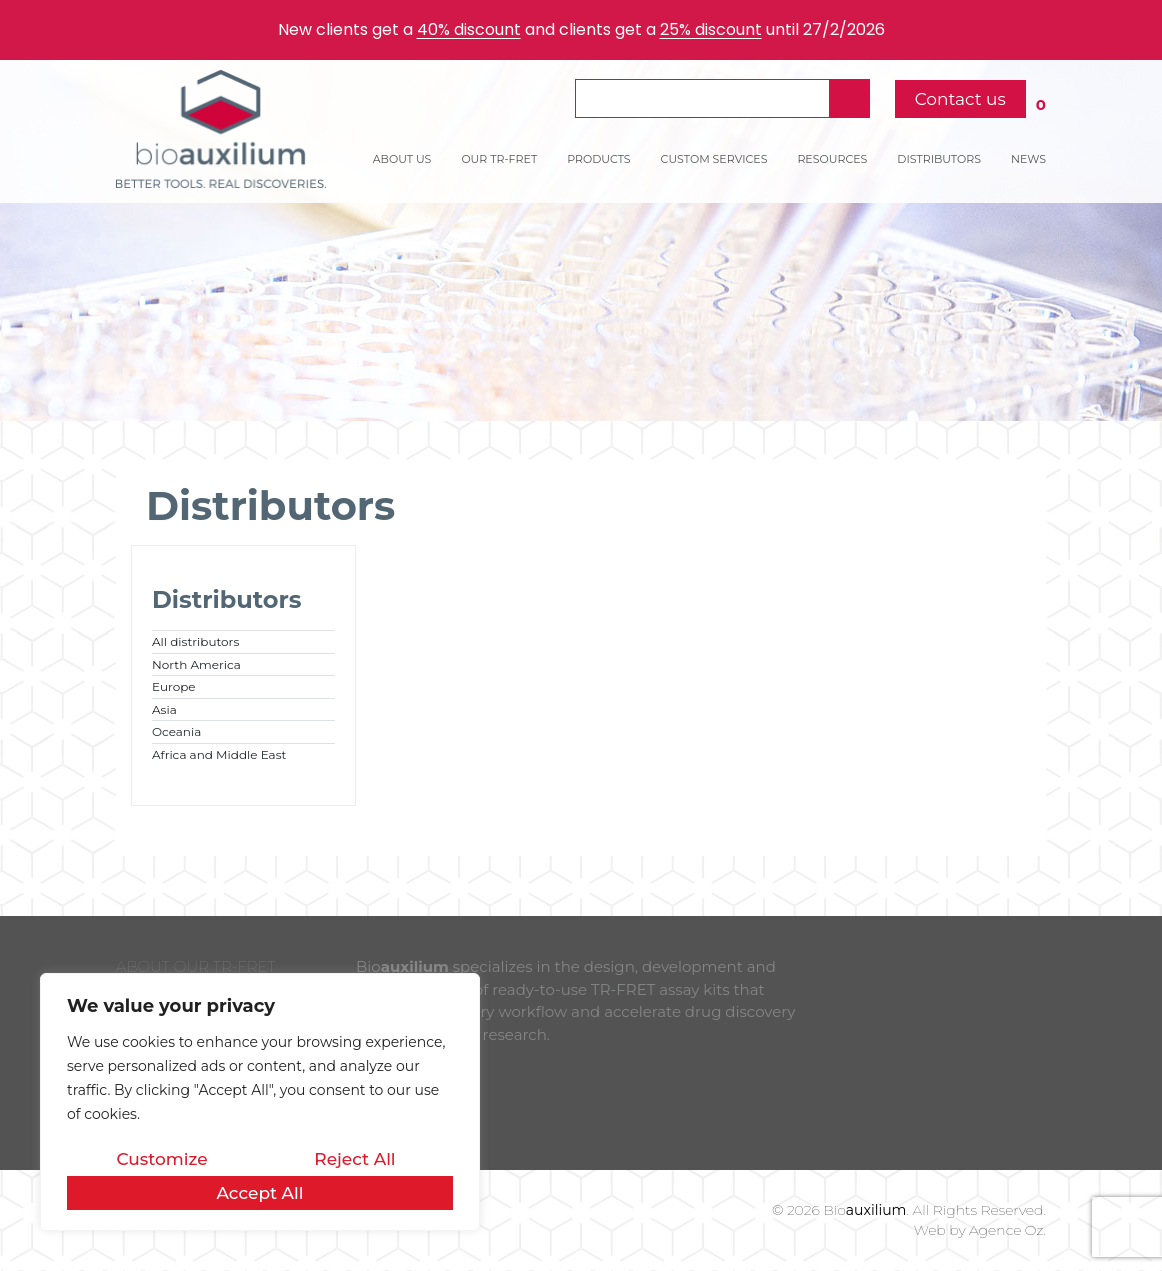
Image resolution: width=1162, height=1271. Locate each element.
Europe (174, 686)
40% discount (469, 29)
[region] (260, 1102)
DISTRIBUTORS (939, 159)
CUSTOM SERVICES (714, 159)
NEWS (1028, 159)
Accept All (259, 1193)
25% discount (711, 29)
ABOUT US (402, 159)
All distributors (195, 641)
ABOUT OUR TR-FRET (196, 966)
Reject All (354, 1159)
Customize (161, 1159)
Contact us (960, 99)
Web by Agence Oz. (980, 1230)
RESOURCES (832, 159)
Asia (164, 709)
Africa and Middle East (219, 754)
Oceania (176, 731)
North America (196, 664)
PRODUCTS (598, 159)
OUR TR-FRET (499, 159)
